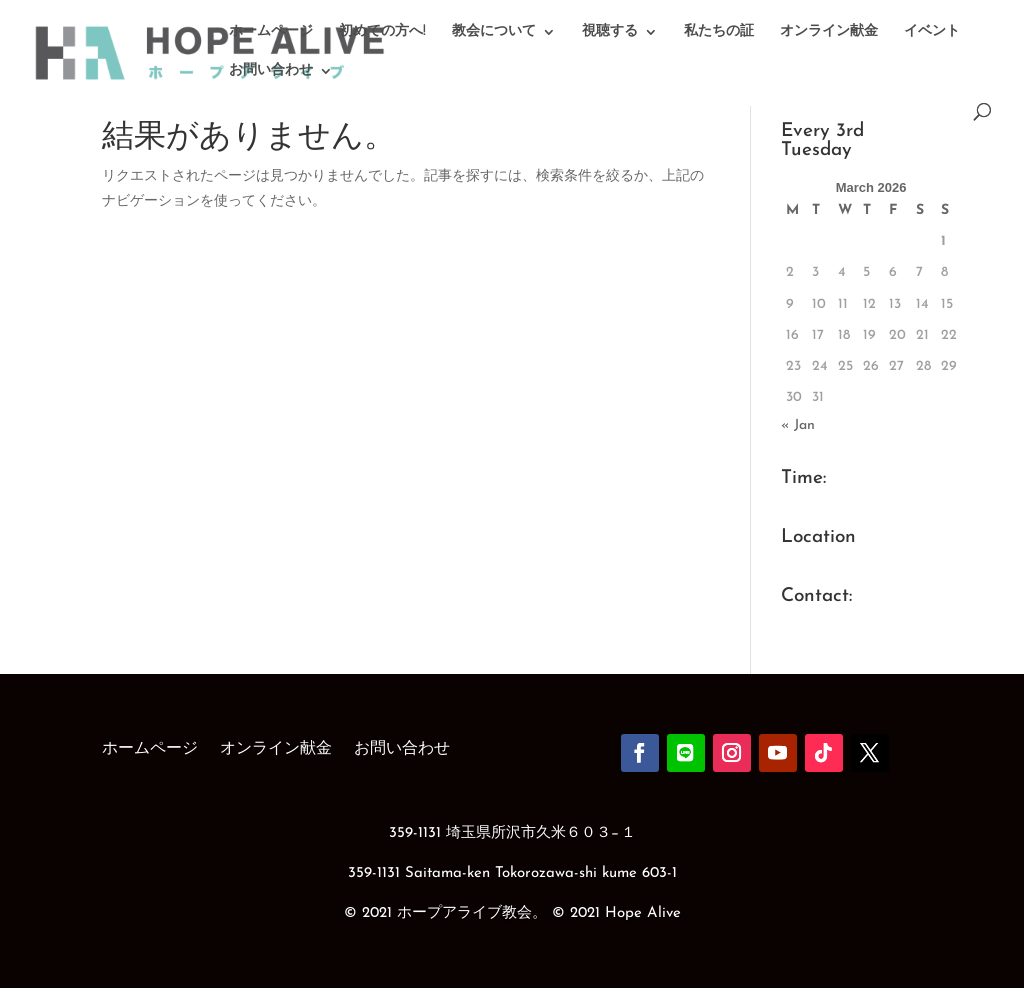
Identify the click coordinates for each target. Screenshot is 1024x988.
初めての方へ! (382, 32)
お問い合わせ (271, 71)
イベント (932, 32)
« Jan (798, 425)
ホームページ (271, 32)
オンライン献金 (829, 32)
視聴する (610, 32)
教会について (494, 32)
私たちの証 (719, 32)
